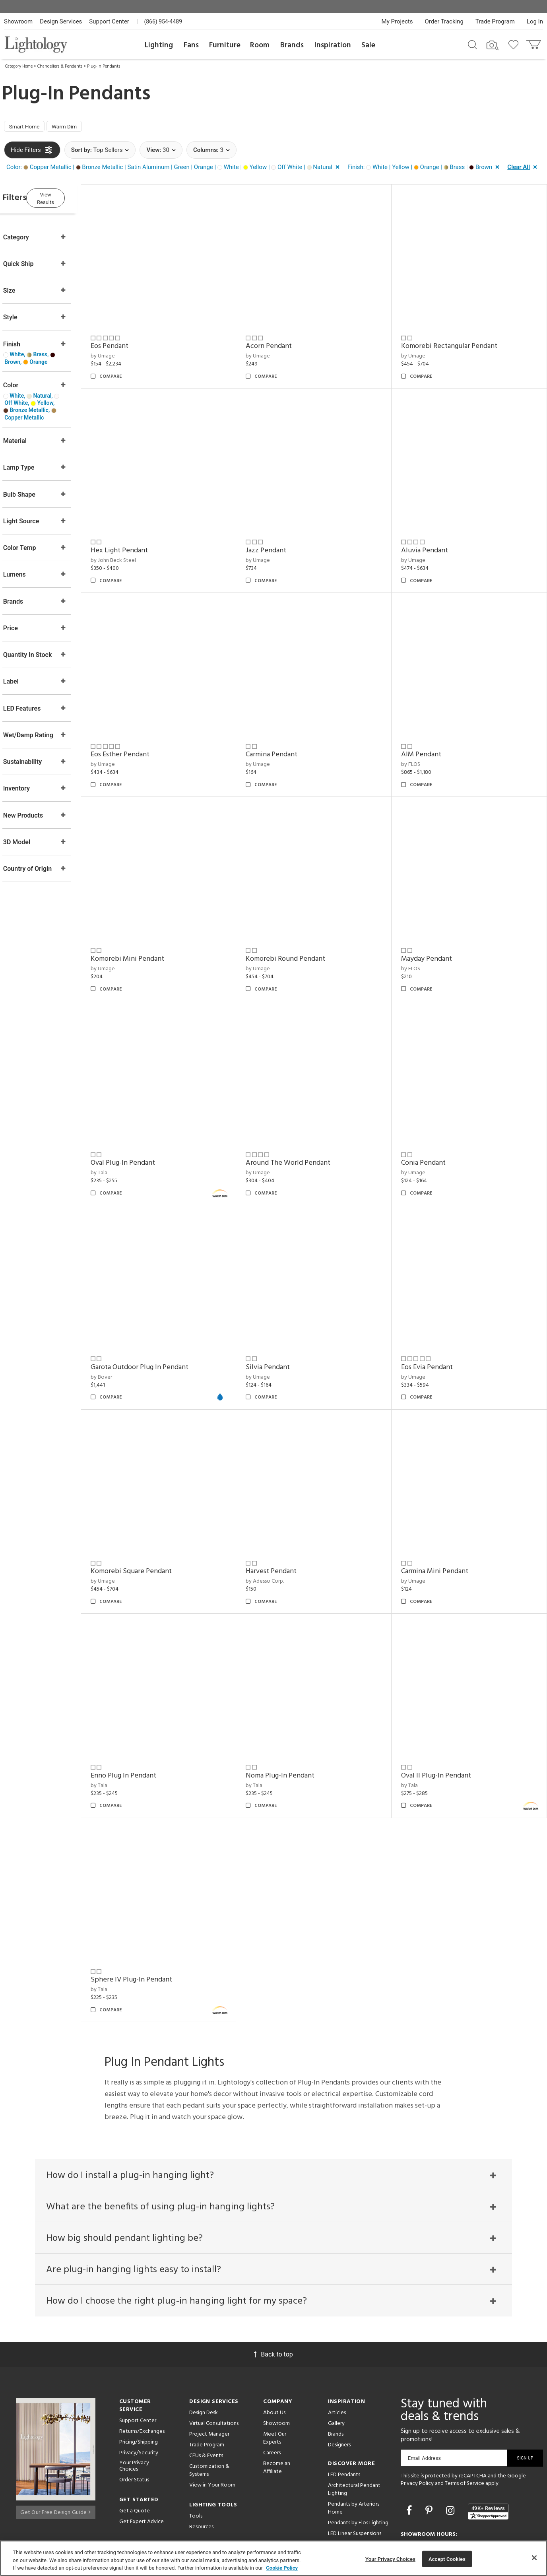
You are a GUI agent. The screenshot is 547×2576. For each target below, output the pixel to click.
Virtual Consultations (214, 2367)
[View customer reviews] (488, 2456)
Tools (195, 2460)
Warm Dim (74, 127)
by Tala (121, 1137)
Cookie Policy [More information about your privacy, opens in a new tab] (282, 2568)
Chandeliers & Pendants (59, 66)
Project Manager (209, 2378)
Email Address (424, 2402)
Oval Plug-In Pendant (145, 1127)
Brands (292, 45)
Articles (337, 2357)
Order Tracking (444, 21)
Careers (272, 2397)
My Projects (397, 21)
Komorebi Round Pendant (301, 930)
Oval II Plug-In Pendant (444, 1717)
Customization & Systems (209, 2414)
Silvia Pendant (283, 1324)
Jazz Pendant (281, 537)
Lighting (159, 45)
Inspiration (332, 45)
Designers (339, 2389)
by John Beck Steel (136, 547)
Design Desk (203, 2357)
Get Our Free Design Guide (55, 2454)
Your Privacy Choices (134, 2411)
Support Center (109, 21)
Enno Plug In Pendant (146, 1717)
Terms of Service (464, 2427)
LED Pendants (344, 2419)
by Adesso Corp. (280, 1530)
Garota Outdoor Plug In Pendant (162, 1324)
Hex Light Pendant (142, 537)
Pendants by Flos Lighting (358, 2467)
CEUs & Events (206, 2400)
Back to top (273, 2298)
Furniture (225, 45)
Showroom (18, 21)
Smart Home (28, 127)
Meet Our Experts (274, 2382)
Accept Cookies (447, 2559)
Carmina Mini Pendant (442, 1520)
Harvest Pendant (286, 1520)
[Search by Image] (492, 45)
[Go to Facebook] (410, 2455)
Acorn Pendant (284, 341)
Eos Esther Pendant (142, 734)
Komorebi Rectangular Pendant (457, 341)
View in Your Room (212, 2429)
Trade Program (495, 21)
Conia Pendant (431, 1127)
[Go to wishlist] (515, 44)
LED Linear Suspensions (354, 2478)
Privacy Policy (417, 2427)
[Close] (534, 2557)
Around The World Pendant (303, 1127)
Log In (535, 21)
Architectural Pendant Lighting (354, 2433)
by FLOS (418, 743)
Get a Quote (134, 2455)
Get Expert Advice (141, 2466)
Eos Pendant (132, 341)
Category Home (19, 66)
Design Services (61, 21)
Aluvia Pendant (432, 537)
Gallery (336, 2367)
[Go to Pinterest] (430, 2455)
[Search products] (472, 44)
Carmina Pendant (287, 734)
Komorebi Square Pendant (153, 1520)
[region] (273, 2558)
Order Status (134, 2424)
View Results (69, 199)
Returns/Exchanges (142, 2375)
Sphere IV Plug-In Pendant (154, 1913)
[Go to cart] (534, 42)
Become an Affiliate (276, 2412)
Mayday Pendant (434, 930)
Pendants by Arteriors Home (353, 2452)
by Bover (124, 1333)
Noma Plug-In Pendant (295, 1717)
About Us (274, 2357)
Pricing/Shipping (138, 2386)
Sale (368, 45)
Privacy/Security (138, 2397)
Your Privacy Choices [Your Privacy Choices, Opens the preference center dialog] (390, 2559)
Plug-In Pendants (103, 66)
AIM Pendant (429, 734)
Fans (191, 45)
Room (260, 45)
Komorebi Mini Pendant (150, 930)
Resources (201, 2471)
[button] (174, 169)
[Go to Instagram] (451, 2455)
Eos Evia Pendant (434, 1324)
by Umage (125, 351)
